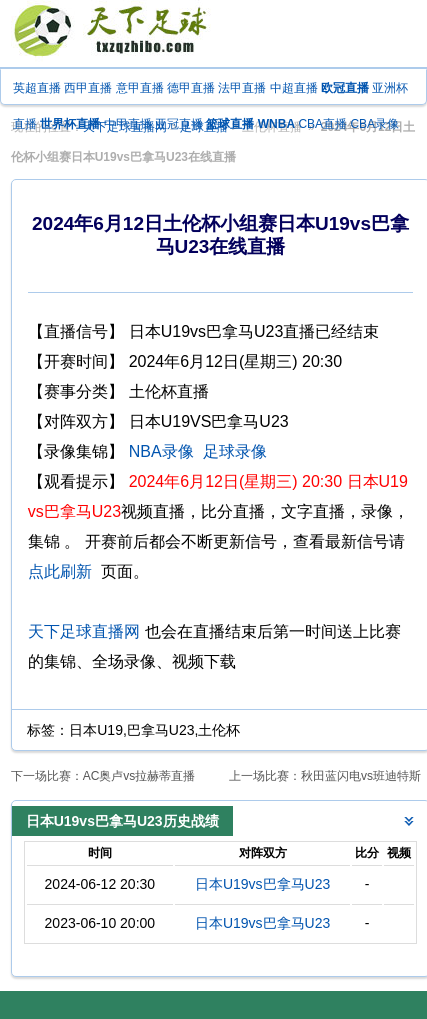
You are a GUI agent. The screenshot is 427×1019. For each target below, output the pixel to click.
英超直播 (37, 88)
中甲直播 (128, 124)
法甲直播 (242, 88)
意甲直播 (140, 88)
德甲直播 (191, 88)
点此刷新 (60, 571)
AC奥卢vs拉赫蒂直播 (139, 776)
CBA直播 (322, 124)
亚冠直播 (179, 124)
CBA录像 (374, 124)
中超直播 (294, 88)
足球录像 (235, 451)
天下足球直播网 (84, 631)
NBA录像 (161, 451)
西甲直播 (88, 88)
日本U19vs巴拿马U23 (262, 884)
